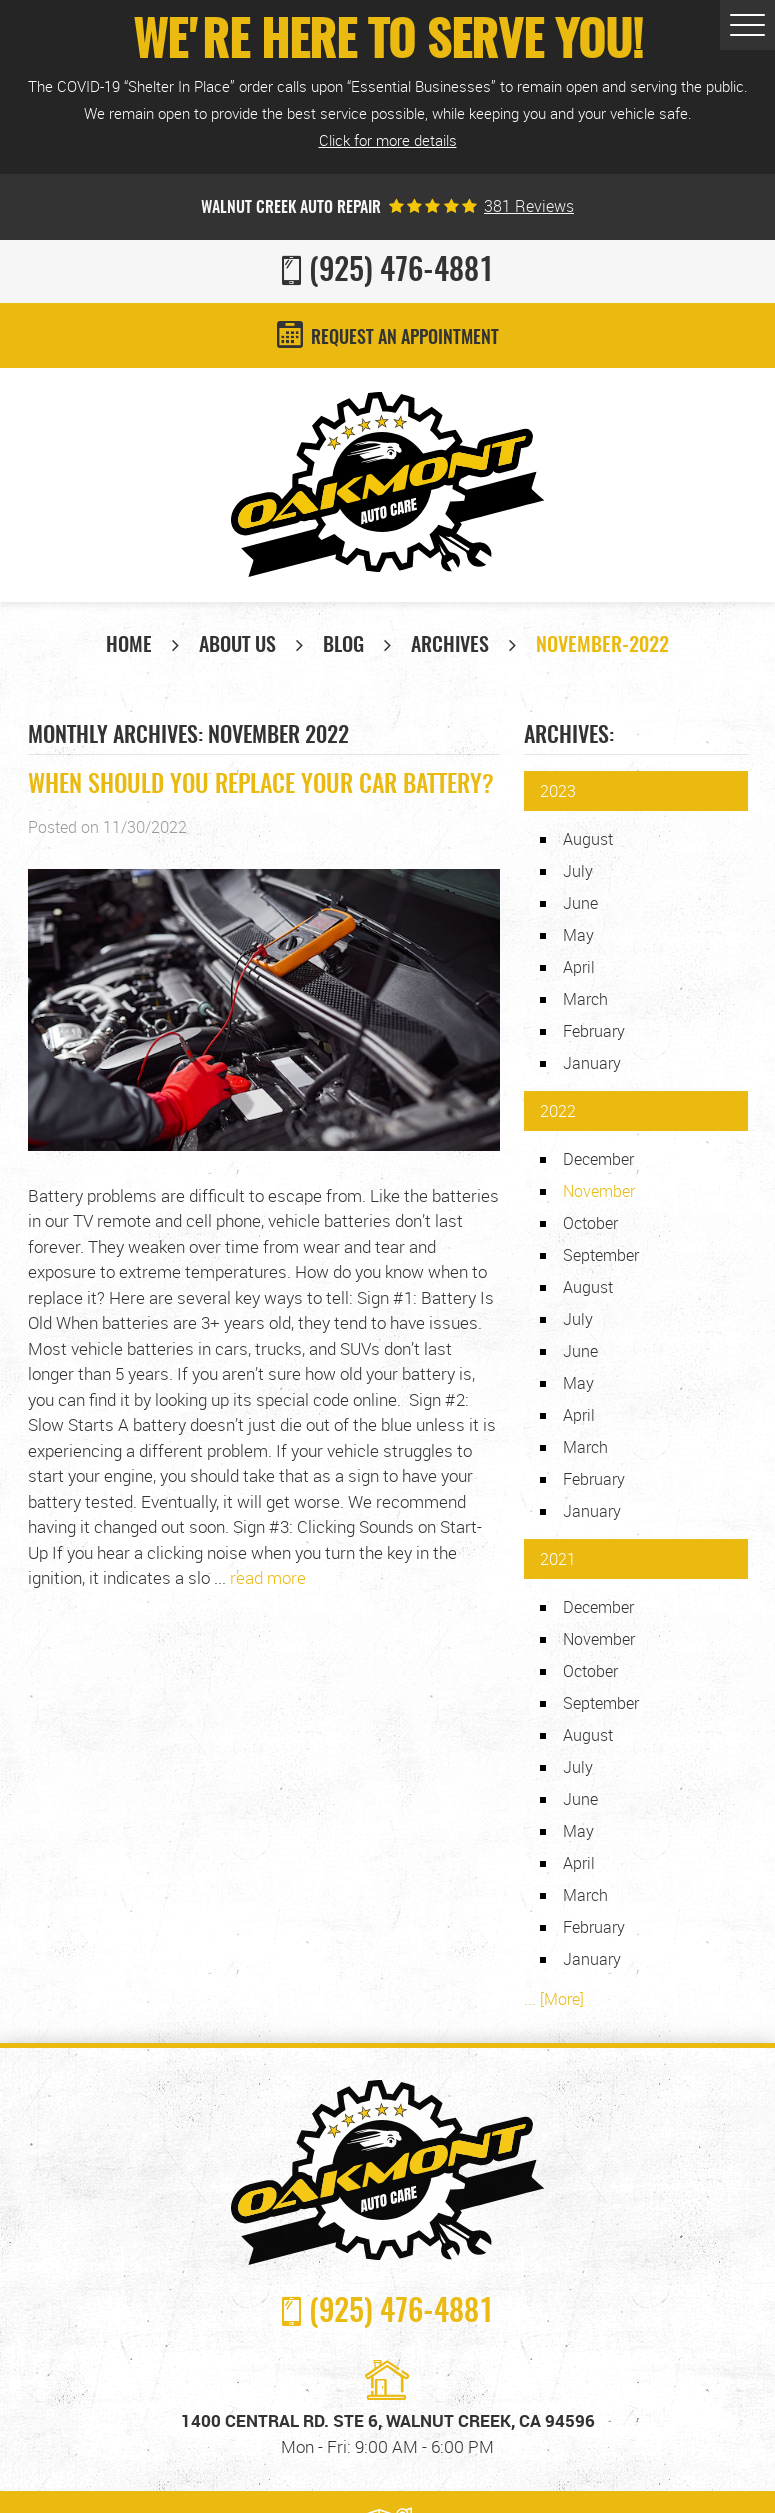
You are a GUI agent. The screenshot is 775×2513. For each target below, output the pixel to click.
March (585, 999)
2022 (558, 1111)
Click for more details (388, 140)
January (592, 1063)
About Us (237, 646)
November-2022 (602, 646)
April (579, 967)
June (580, 903)
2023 (558, 791)
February (594, 1031)
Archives (450, 646)
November (599, 1639)
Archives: (569, 736)
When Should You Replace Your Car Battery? (261, 786)
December (598, 1159)
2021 (558, 1559)
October (590, 1223)
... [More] (554, 1999)
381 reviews (529, 206)
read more (268, 1577)
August (588, 839)
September (601, 1255)
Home (129, 646)
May (578, 935)
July (578, 871)
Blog (343, 646)
